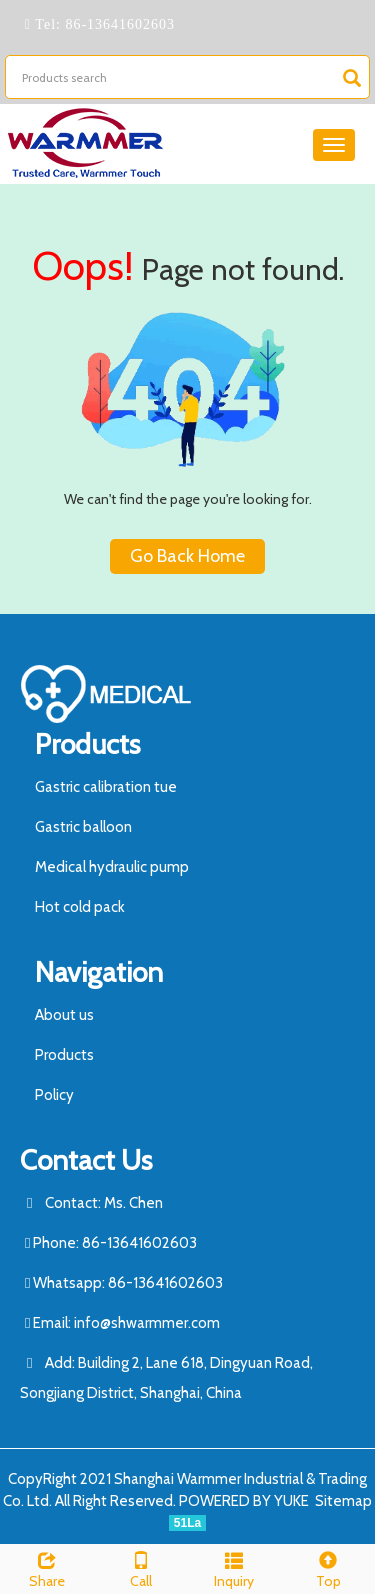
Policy (54, 1095)
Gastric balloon (83, 827)
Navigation (99, 972)
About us (64, 1015)
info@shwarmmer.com (147, 1323)
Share (47, 1567)
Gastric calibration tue (106, 787)
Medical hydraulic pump (112, 867)
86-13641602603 (118, 24)
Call (141, 1567)
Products (87, 744)
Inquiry (235, 1567)
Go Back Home (187, 556)
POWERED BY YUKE (245, 1501)
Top (328, 1567)
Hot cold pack (80, 907)
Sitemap (343, 1501)
